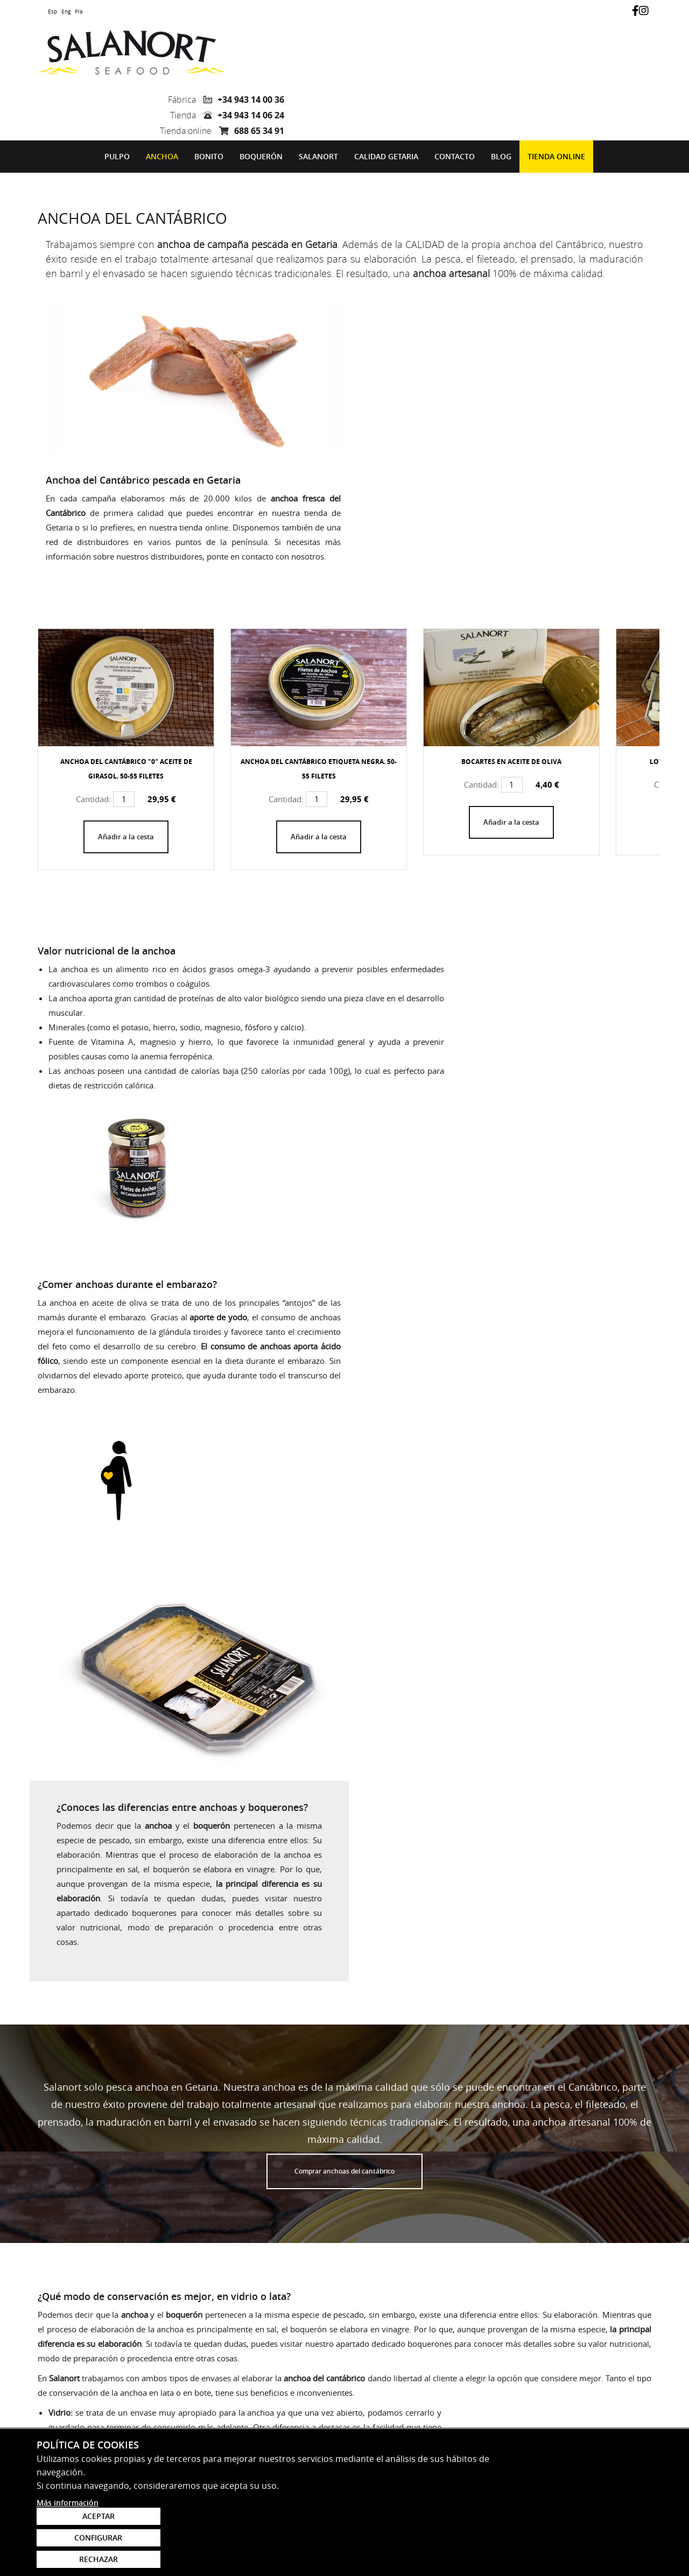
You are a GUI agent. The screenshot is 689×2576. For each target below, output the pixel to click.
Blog (501, 99)
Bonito (208, 99)
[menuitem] (117, 99)
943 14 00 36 (66, 2398)
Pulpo (117, 99)
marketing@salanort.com (93, 2348)
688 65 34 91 (626, 69)
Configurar (590, 2533)
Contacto (454, 99)
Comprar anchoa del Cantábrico (105, 1907)
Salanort (318, 99)
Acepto (366, 2394)
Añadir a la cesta (126, 661)
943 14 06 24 (66, 2460)
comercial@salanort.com (92, 2410)
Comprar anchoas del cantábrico (344, 1516)
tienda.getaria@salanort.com (101, 2472)
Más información (68, 2563)
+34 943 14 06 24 (618, 54)
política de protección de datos (445, 2394)
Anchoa (162, 99)
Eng (66, 11)
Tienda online (556, 99)
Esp (52, 11)
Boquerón (261, 99)
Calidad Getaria (386, 99)
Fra (79, 11)
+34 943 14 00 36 (618, 38)
